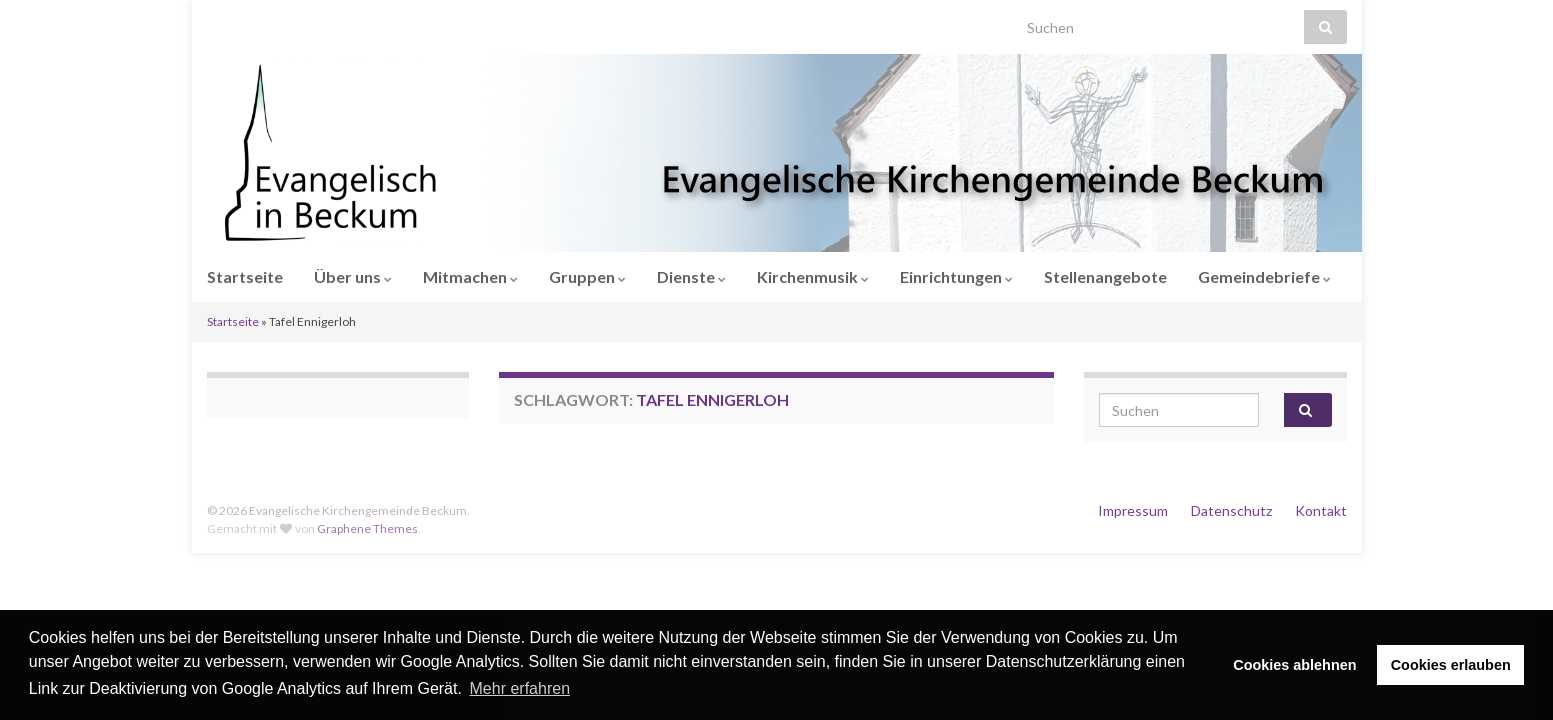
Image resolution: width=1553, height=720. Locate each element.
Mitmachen (470, 276)
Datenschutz (1231, 510)
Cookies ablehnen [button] (1294, 665)
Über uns (353, 276)
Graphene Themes (367, 528)
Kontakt (1321, 510)
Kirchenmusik (813, 276)
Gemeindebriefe (1264, 276)
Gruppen (587, 276)
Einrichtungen (956, 276)
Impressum (1133, 510)
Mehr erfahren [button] (520, 688)
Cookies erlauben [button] (1451, 665)
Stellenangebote (1105, 276)
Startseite (245, 276)
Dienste (691, 276)
